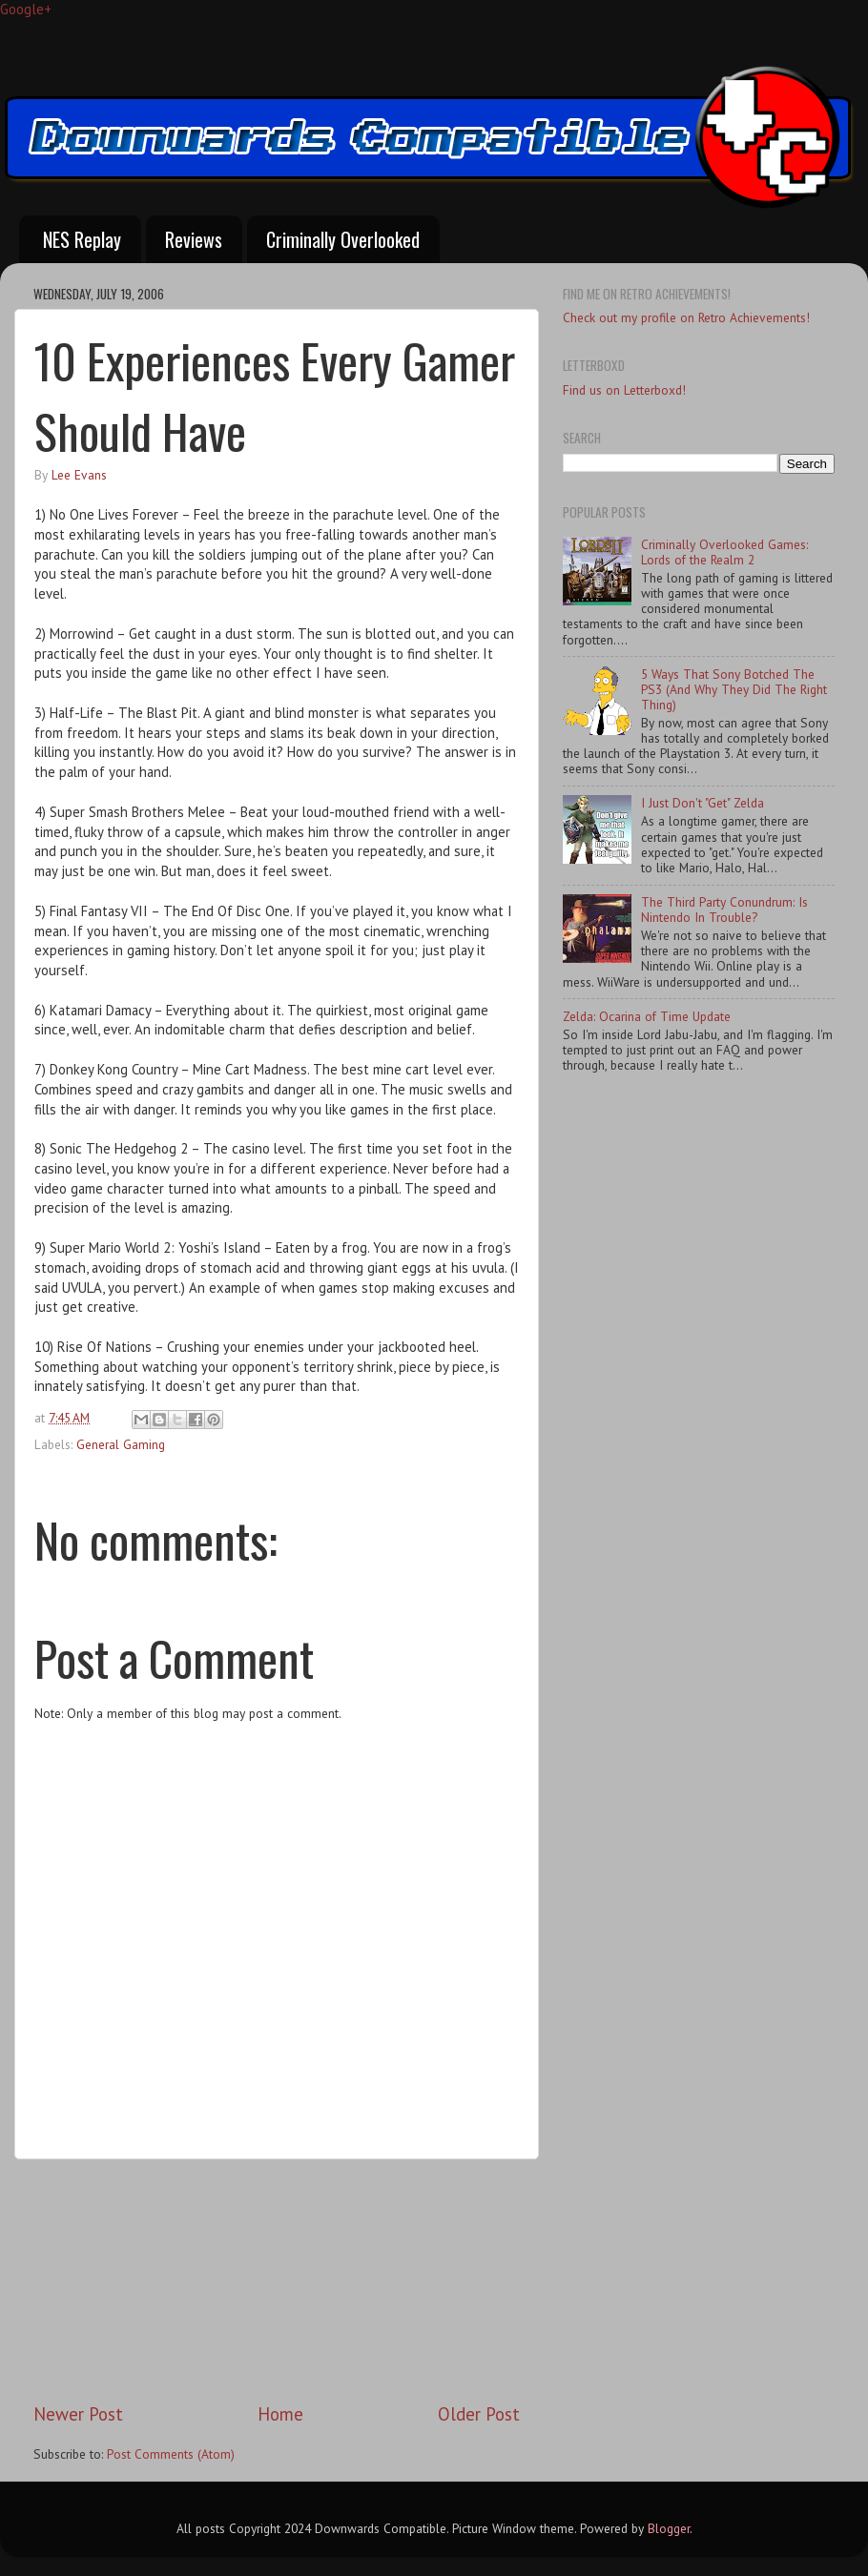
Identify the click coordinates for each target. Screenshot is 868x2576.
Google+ (26, 9)
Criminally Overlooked (343, 239)
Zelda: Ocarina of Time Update (647, 1016)
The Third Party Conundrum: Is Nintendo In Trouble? (724, 909)
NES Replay (82, 239)
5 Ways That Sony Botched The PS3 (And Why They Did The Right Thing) (734, 689)
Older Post (479, 2413)
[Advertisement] (277, 2280)
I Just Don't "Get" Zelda (702, 802)
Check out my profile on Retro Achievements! (686, 317)
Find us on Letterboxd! (624, 390)
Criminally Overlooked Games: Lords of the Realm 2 (724, 552)
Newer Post (78, 2413)
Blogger (669, 2528)
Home (280, 2413)
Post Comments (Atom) (171, 2454)
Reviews (193, 239)
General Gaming (120, 1444)
